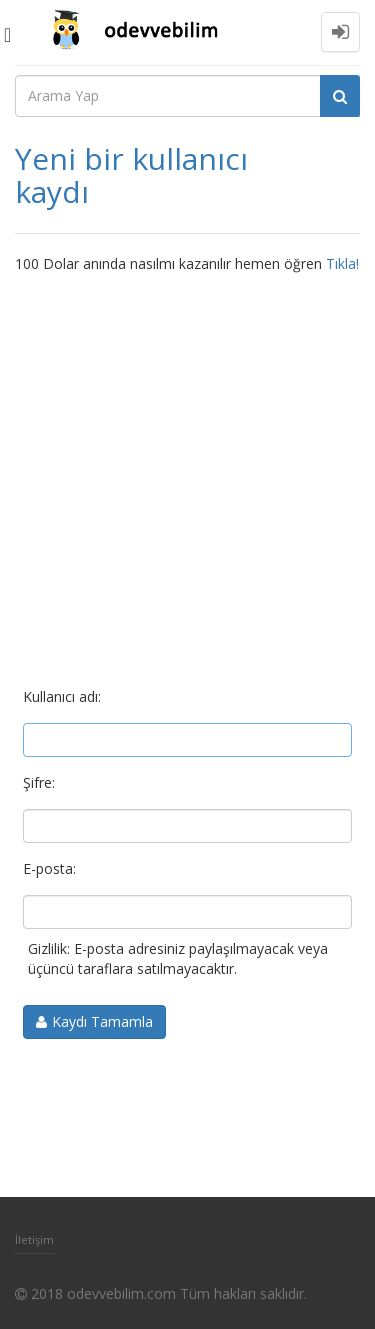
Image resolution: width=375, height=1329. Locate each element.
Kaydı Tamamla (102, 1021)
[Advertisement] (187, 471)
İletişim (34, 1239)
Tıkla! (342, 263)
